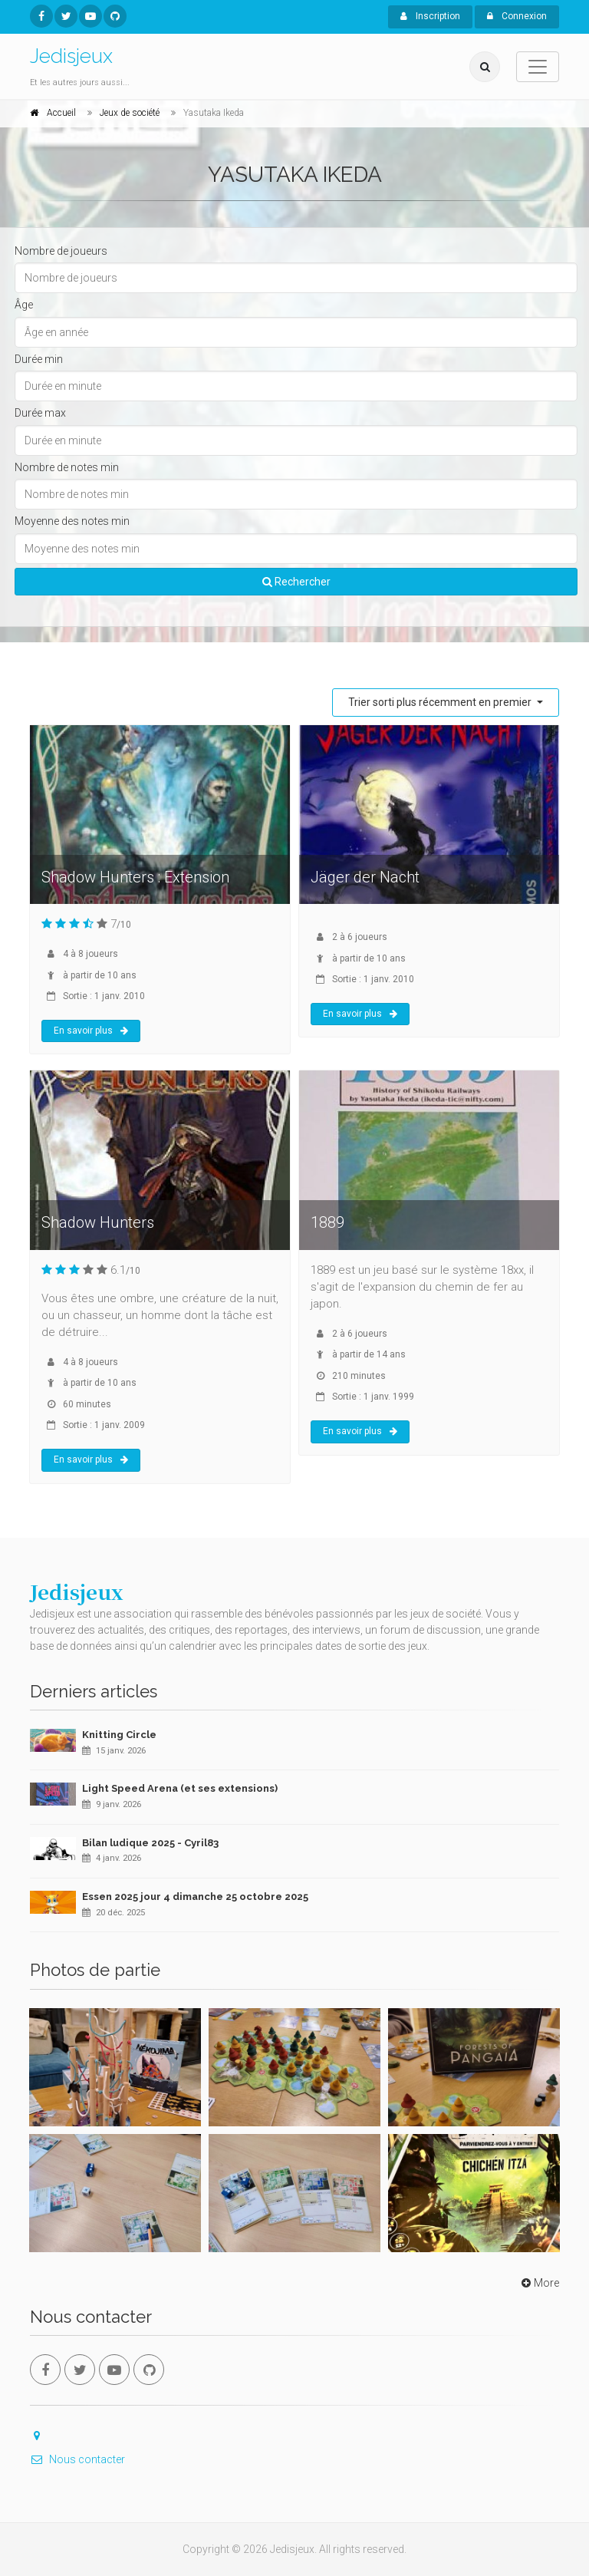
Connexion (517, 16)
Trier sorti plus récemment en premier (441, 702)
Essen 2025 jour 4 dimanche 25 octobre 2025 (195, 1896)
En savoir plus (91, 1030)
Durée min (39, 359)
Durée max (40, 413)
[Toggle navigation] (537, 66)
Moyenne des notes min (72, 521)
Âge (24, 304)
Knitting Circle (119, 1734)
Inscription (430, 16)
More (538, 2283)
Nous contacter (77, 2459)
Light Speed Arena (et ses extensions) (180, 1788)
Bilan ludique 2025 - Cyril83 (150, 1843)
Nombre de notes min (67, 467)
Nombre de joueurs (61, 251)
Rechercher (296, 582)
